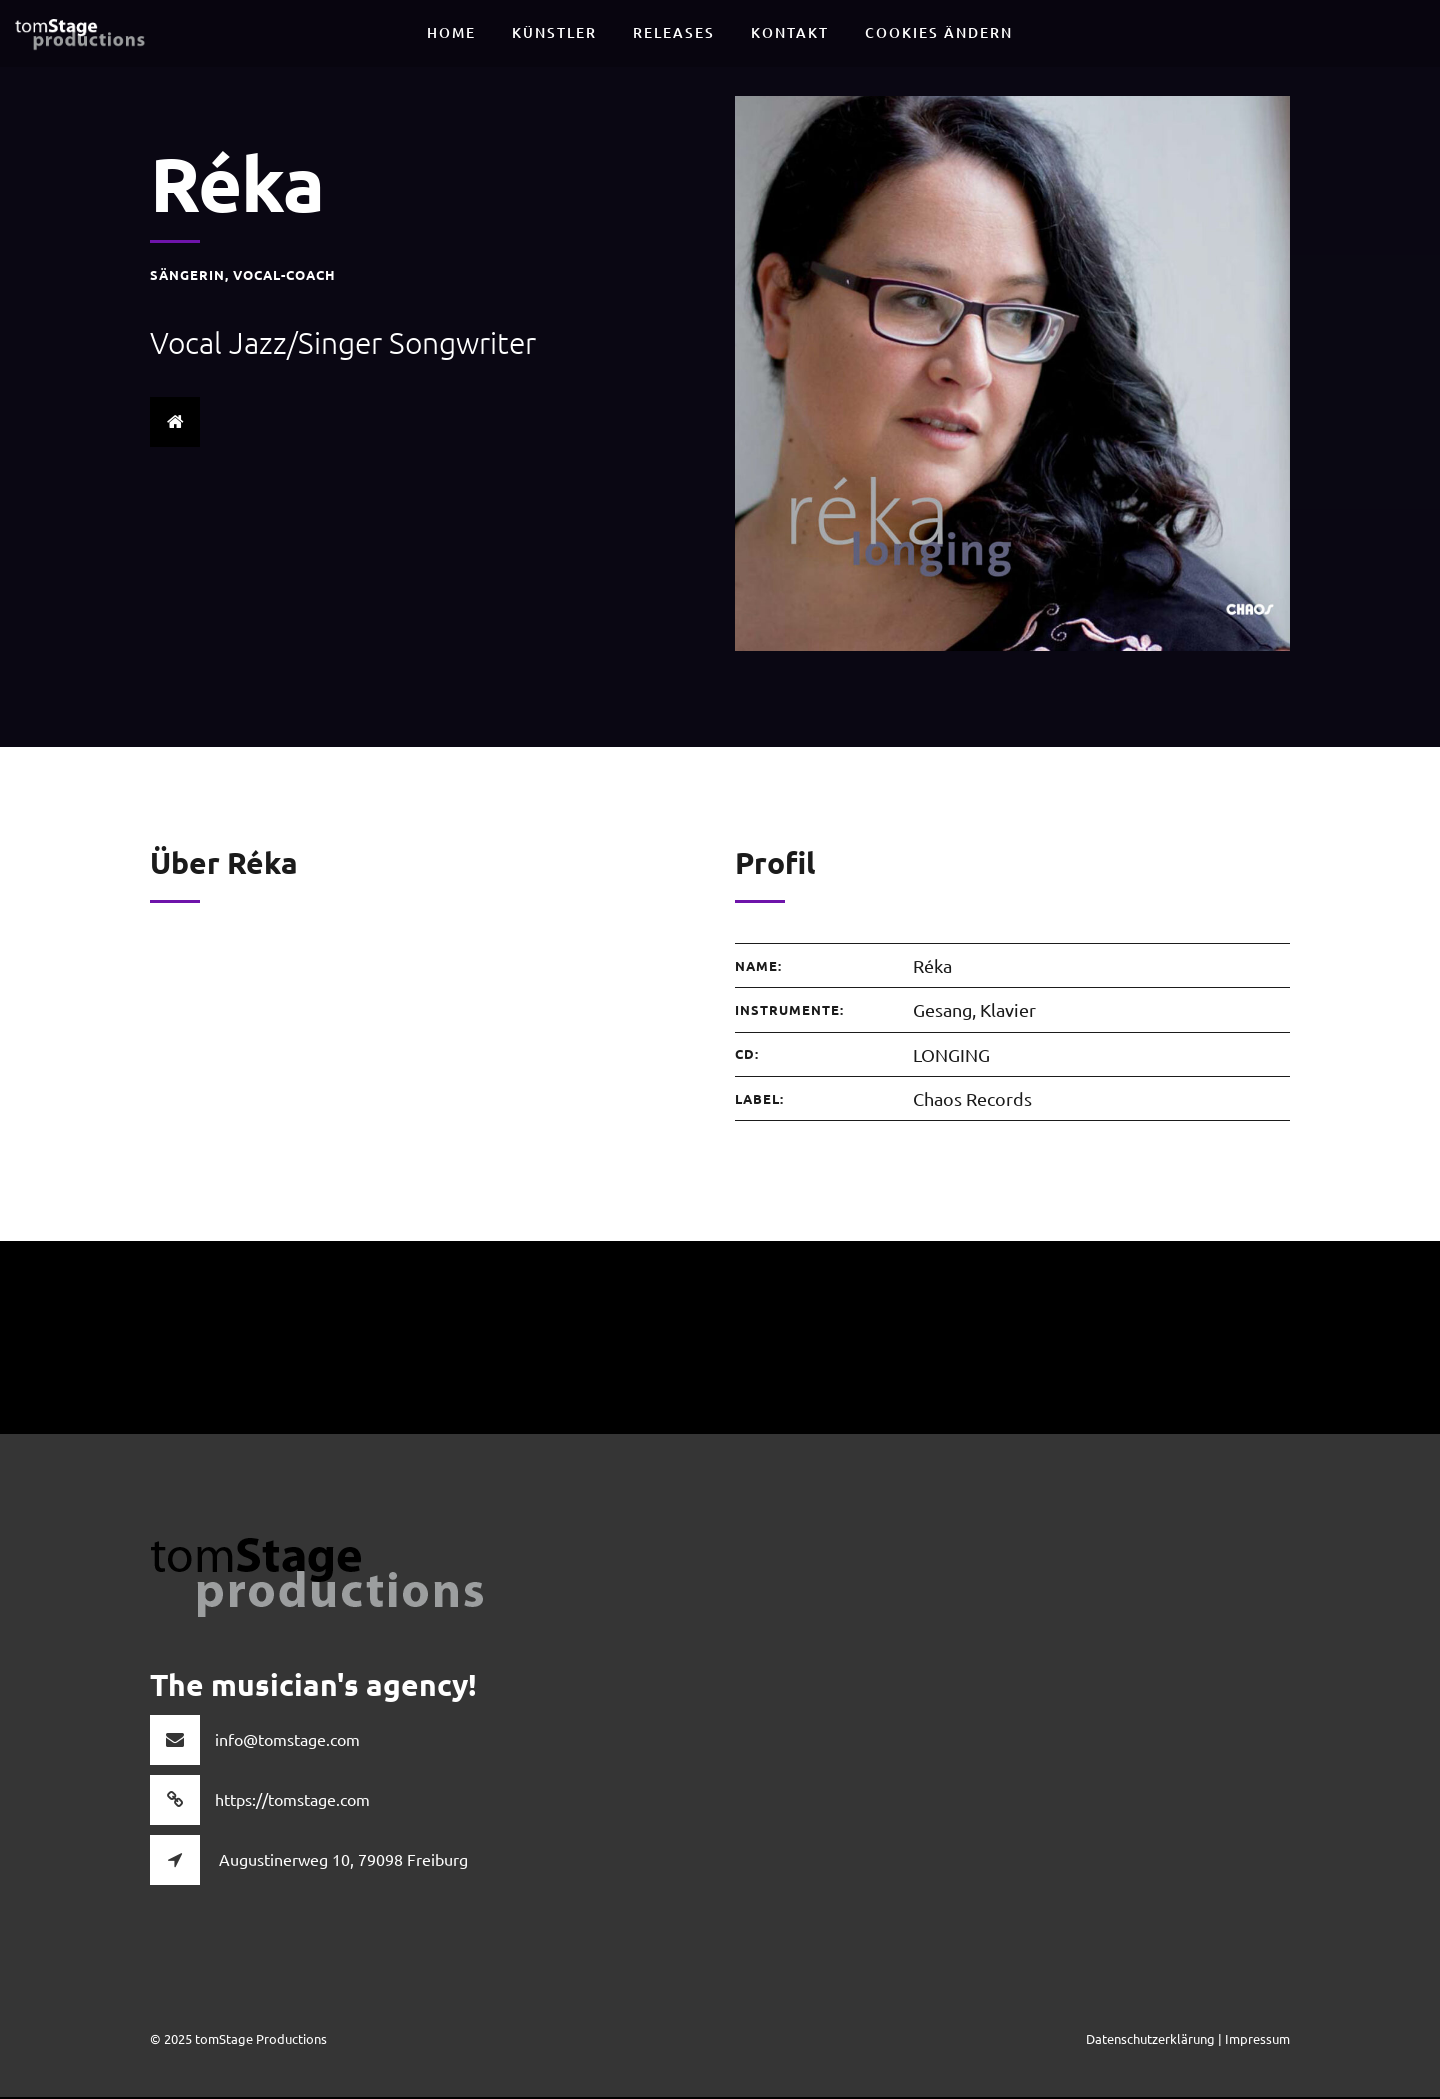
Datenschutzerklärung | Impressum (1188, 2040)
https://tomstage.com (292, 1801)
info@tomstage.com (287, 1741)
